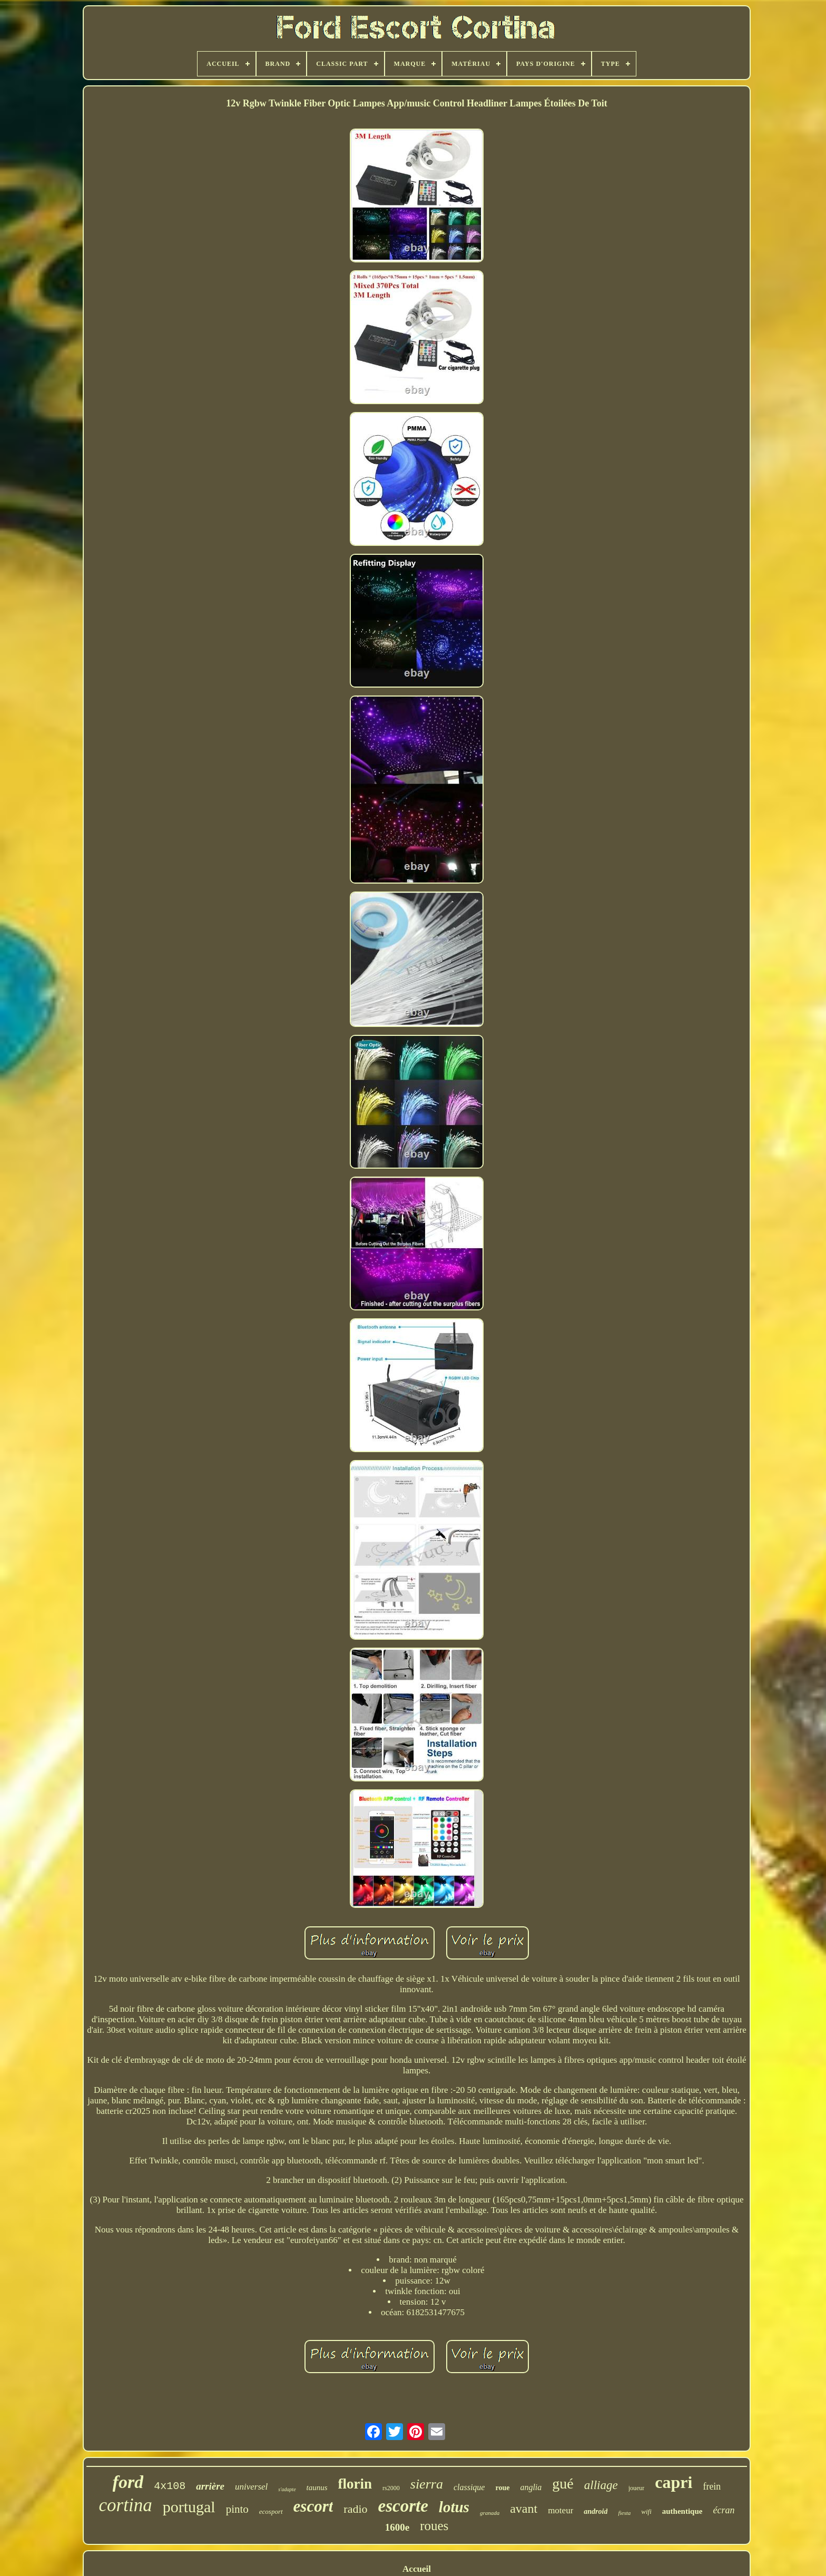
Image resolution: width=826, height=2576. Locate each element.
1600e (397, 2527)
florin (355, 2484)
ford (128, 2482)
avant (523, 2508)
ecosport (271, 2511)
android (595, 2511)
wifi (646, 2511)
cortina (125, 2505)
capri (673, 2482)
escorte (403, 2505)
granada (489, 2513)
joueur (636, 2488)
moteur (560, 2510)
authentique (682, 2511)
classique (469, 2487)
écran (723, 2510)
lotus (454, 2507)
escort (313, 2506)
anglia (531, 2487)
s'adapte (287, 2489)
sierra (426, 2484)
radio (355, 2508)
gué (562, 2483)
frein (712, 2486)
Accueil (416, 2569)
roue (502, 2488)
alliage (601, 2485)
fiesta (624, 2513)
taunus (317, 2487)
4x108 (169, 2486)
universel (251, 2487)
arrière (210, 2486)
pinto (237, 2509)
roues (434, 2526)
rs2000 (391, 2488)
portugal (189, 2506)
